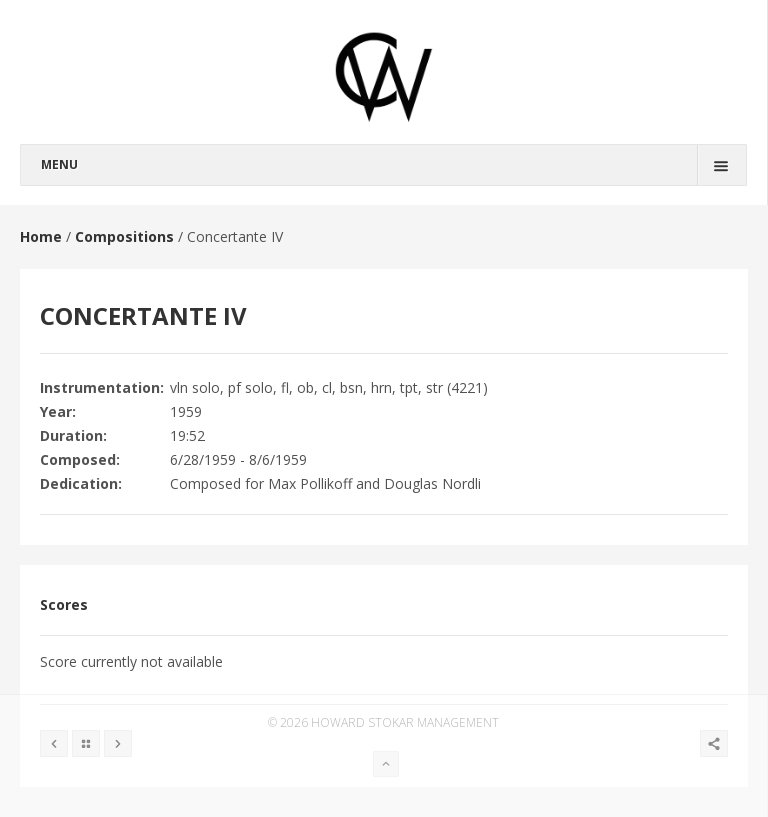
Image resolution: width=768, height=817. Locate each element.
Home (41, 236)
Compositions (124, 236)
